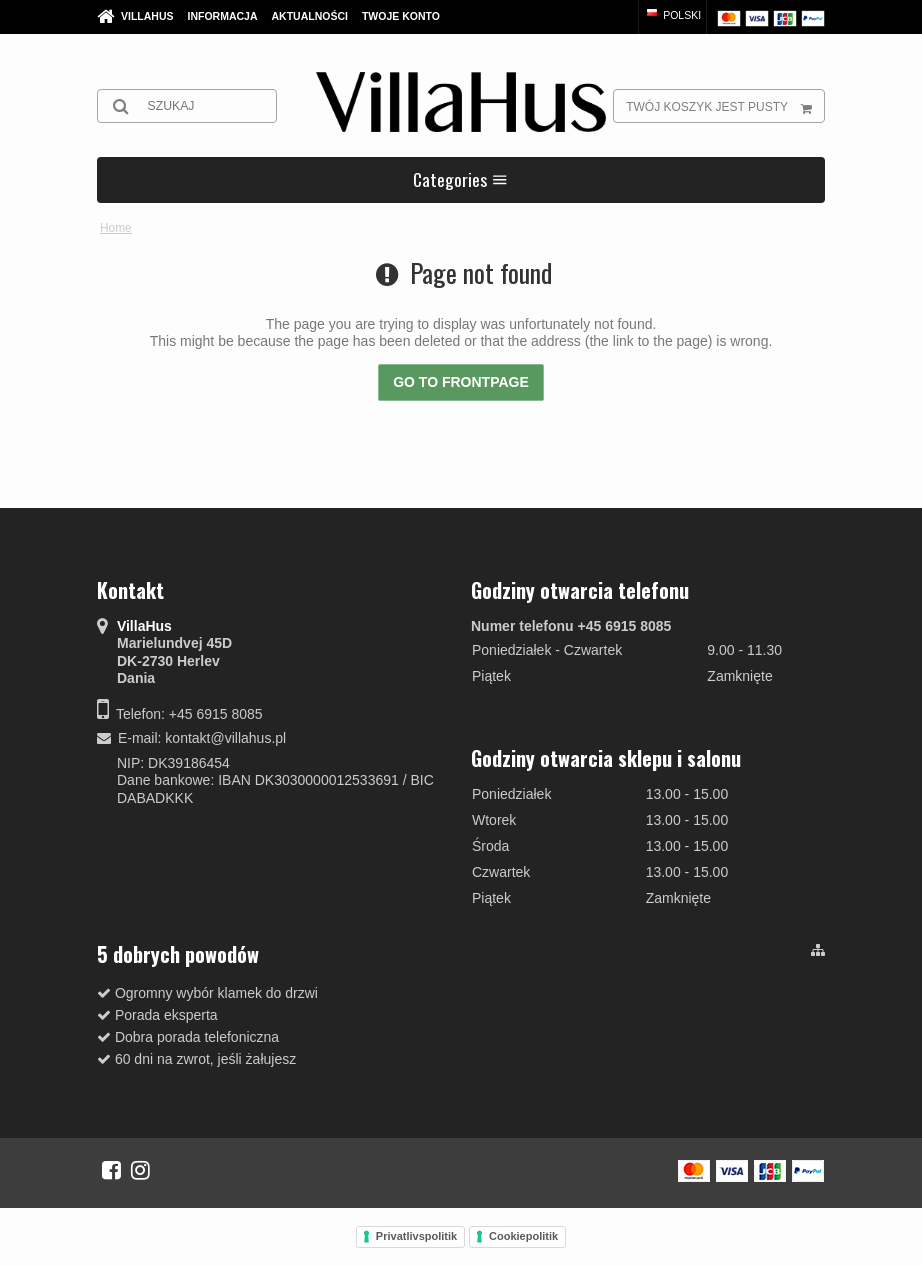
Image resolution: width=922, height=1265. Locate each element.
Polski (672, 15)
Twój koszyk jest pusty (725, 106)
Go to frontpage (461, 382)
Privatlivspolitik (416, 1236)
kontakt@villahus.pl (225, 738)
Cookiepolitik (523, 1236)
